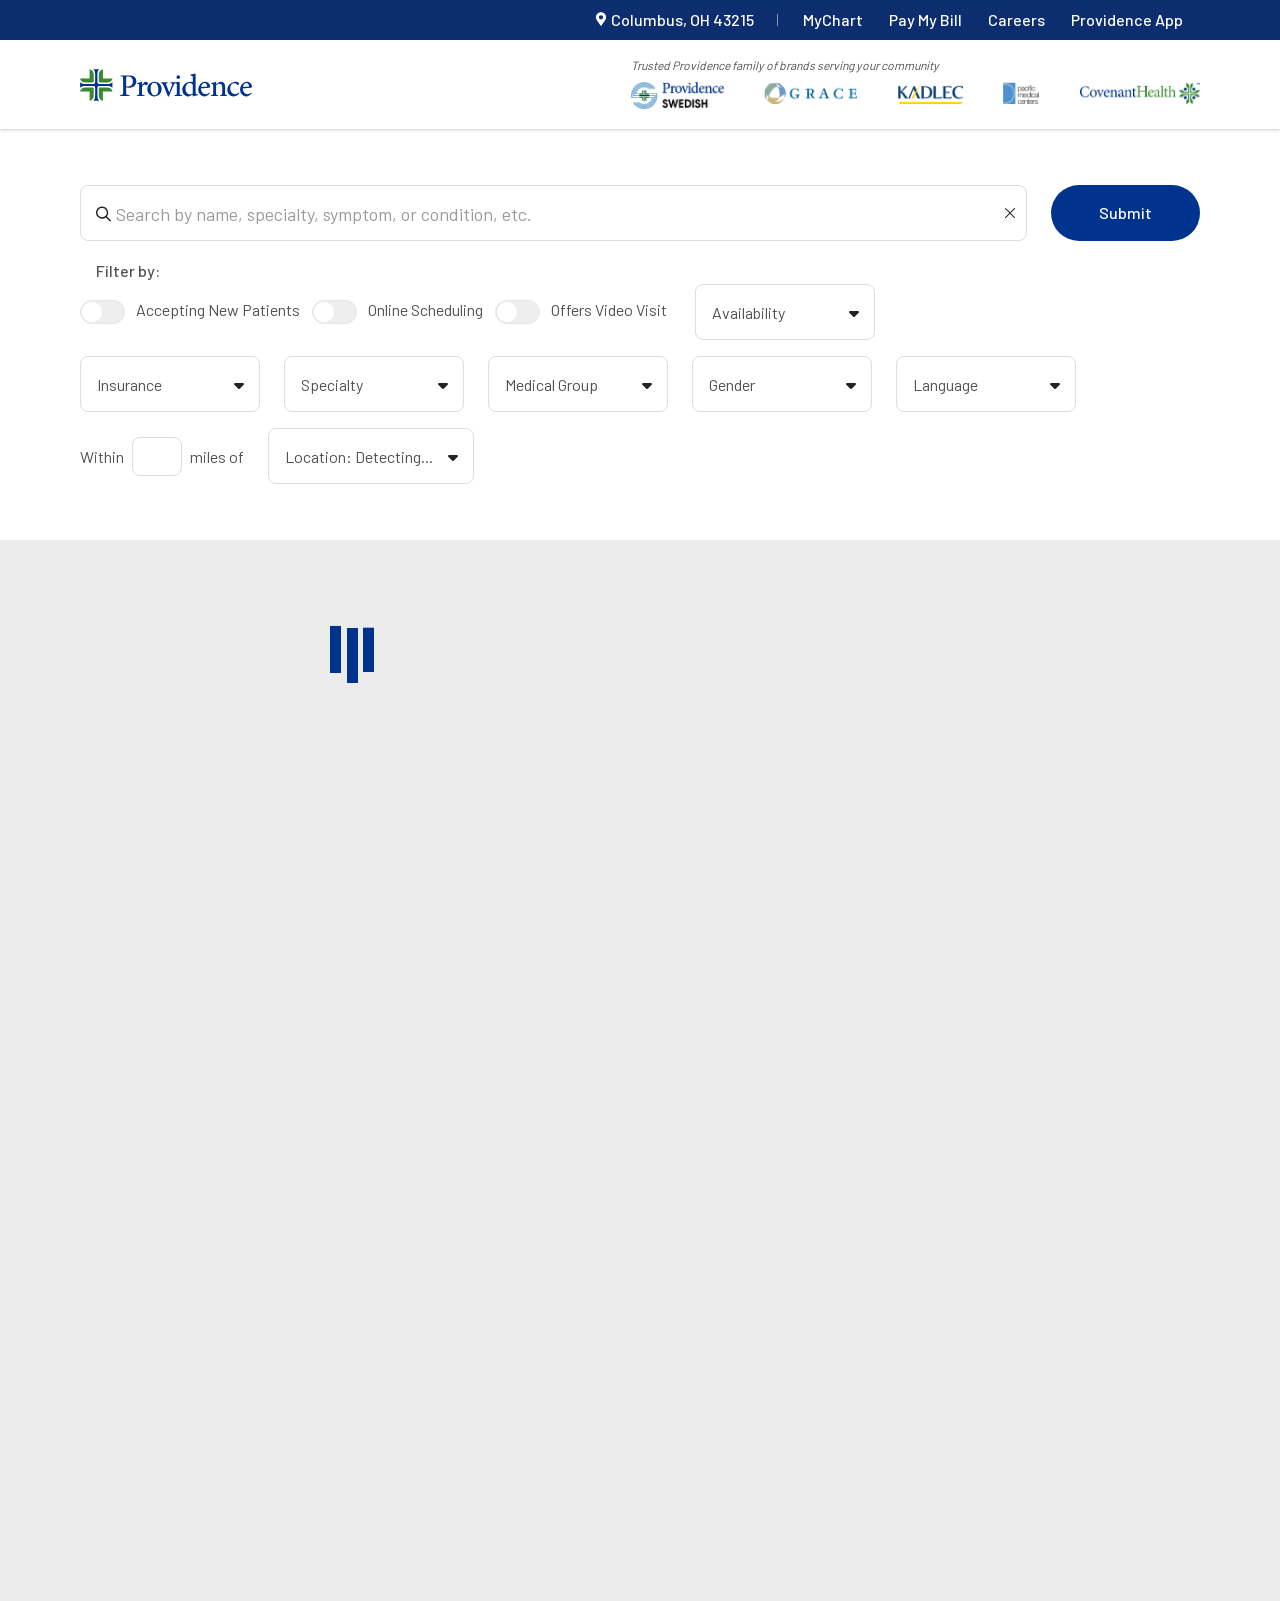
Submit (1125, 212)
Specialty (378, 387)
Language (990, 387)
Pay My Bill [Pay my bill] (925, 19)
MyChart (833, 19)
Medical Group (582, 387)
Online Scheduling (397, 312)
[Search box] (557, 213)
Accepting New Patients (190, 312)
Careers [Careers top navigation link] (1016, 19)
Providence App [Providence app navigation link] (1127, 19)
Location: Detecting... (375, 459)
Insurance (174, 387)
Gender (786, 387)
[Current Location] (674, 20)
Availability (789, 315)
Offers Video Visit (581, 312)
